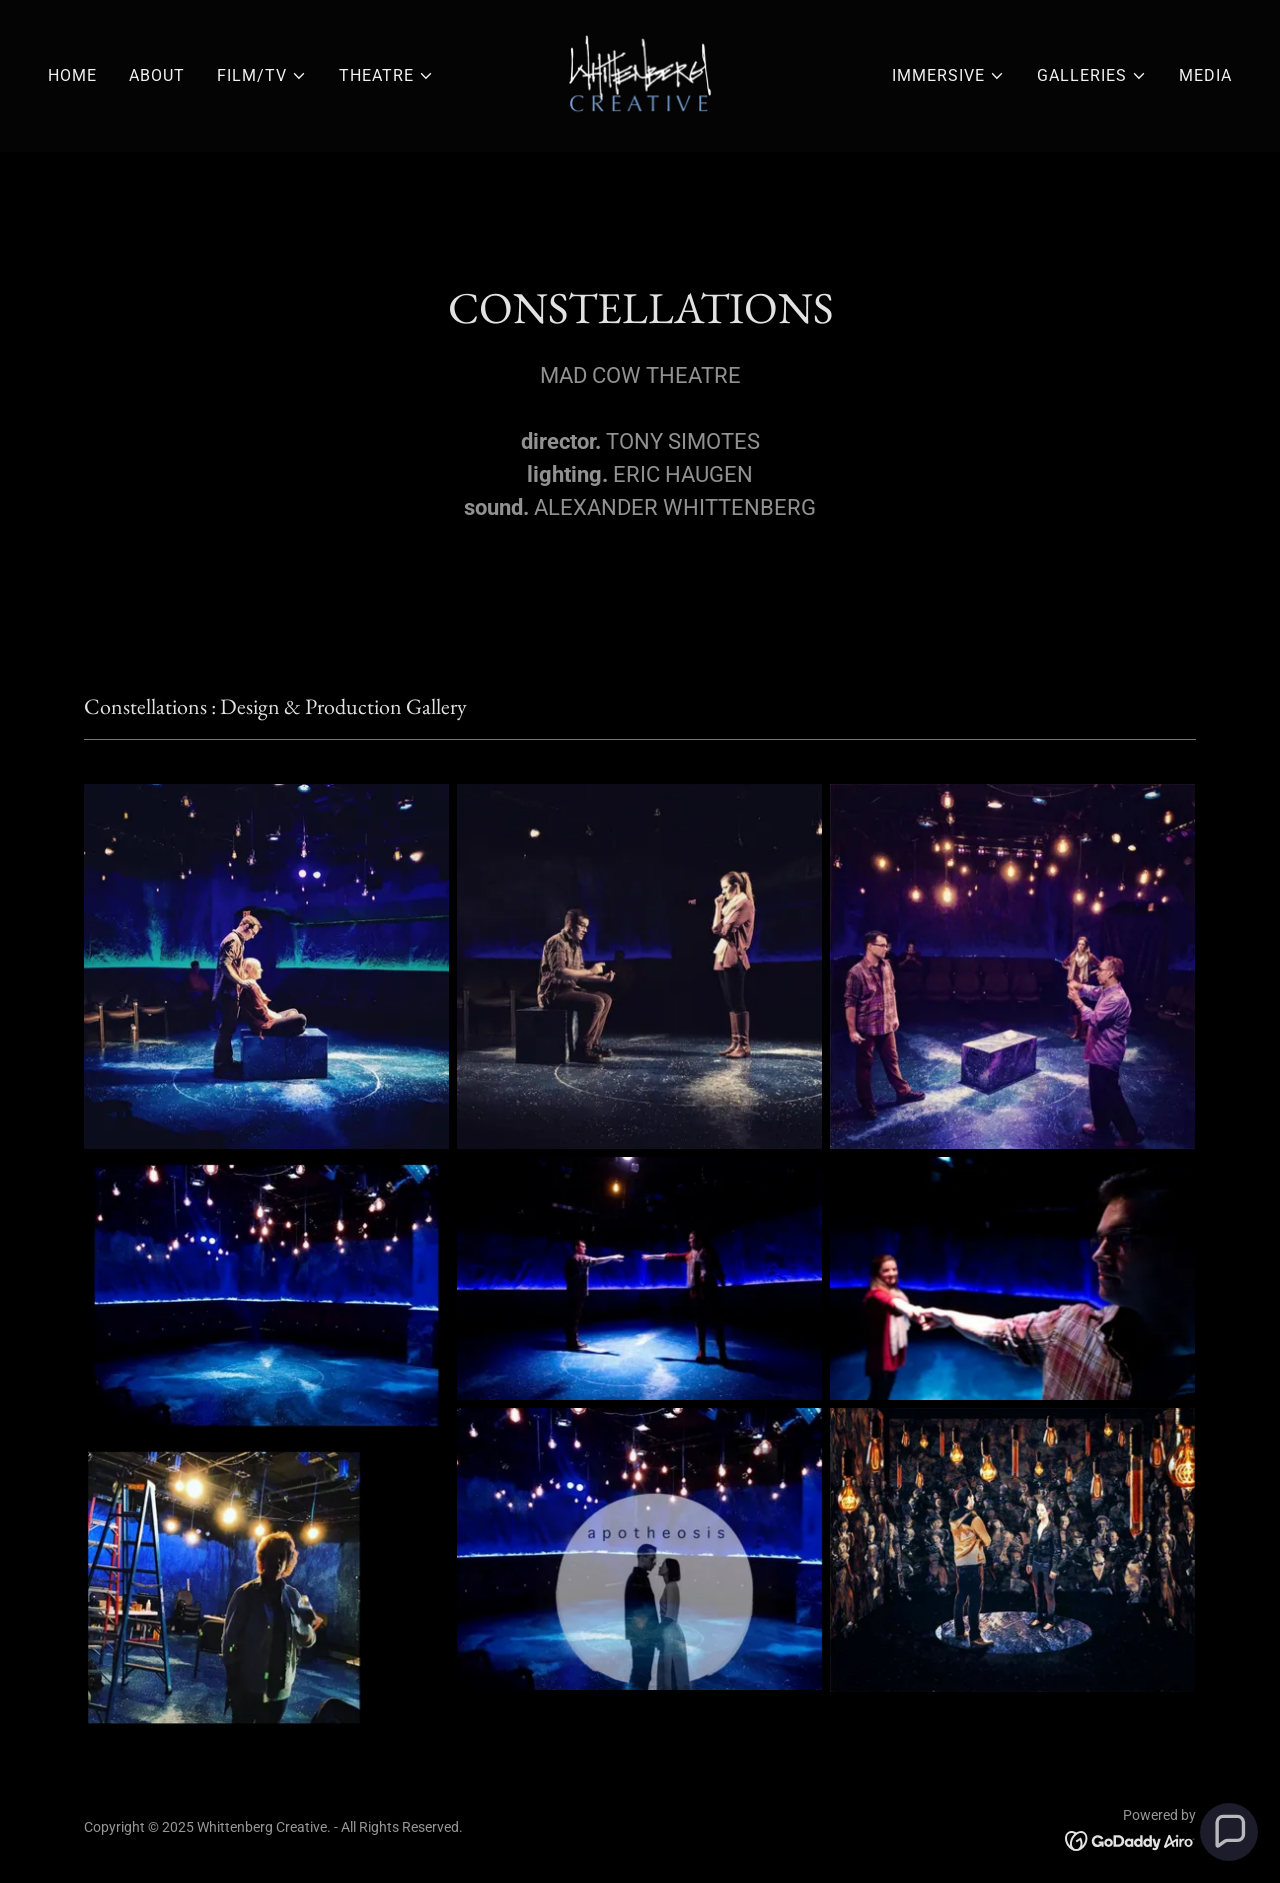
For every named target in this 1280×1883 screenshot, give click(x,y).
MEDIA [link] (1205, 75)
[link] (640, 74)
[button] (262, 76)
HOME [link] (72, 75)
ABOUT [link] (157, 75)
